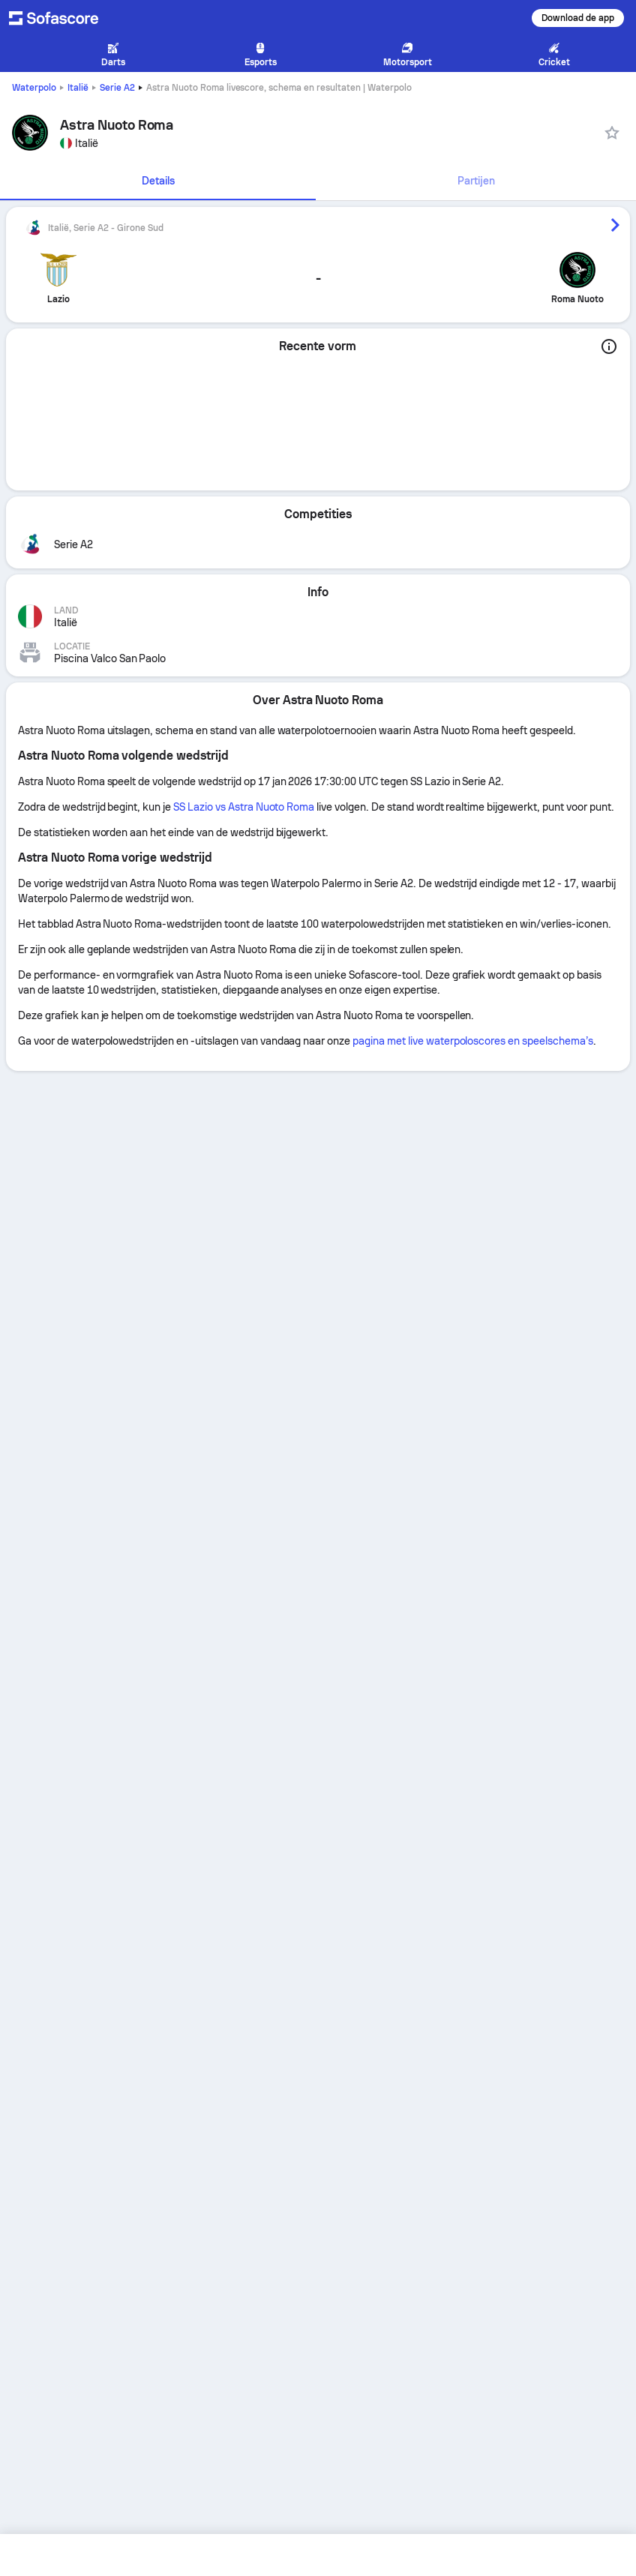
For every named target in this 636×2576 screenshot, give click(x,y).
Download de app (578, 18)
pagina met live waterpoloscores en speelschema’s (472, 1041)
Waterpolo (34, 87)
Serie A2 (117, 87)
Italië (78, 87)
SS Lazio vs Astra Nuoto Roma (243, 807)
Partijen (476, 181)
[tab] (158, 181)
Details (158, 181)
